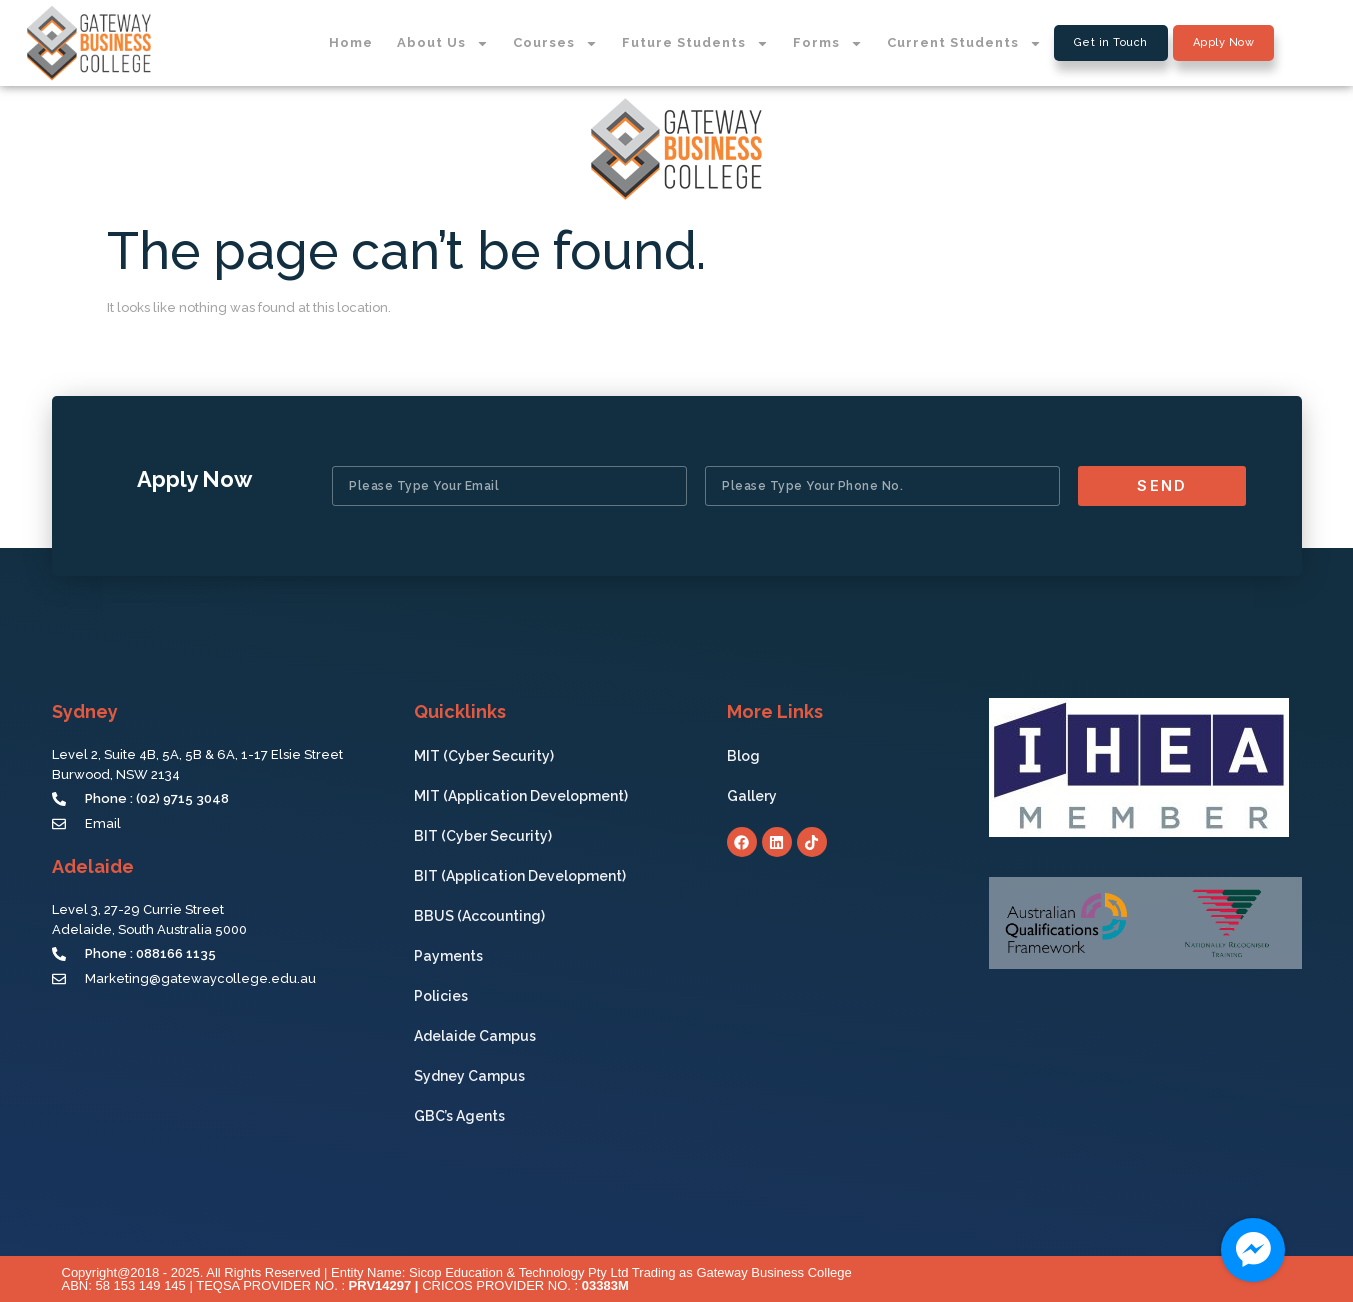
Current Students (964, 43)
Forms (828, 43)
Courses (555, 43)
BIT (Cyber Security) (483, 836)
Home (351, 42)
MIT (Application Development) (521, 796)
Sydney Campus (469, 1076)
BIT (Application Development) (520, 876)
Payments (448, 956)
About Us (443, 43)
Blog (743, 756)
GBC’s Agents (459, 1116)
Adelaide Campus (475, 1036)
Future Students (695, 43)
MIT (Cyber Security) (484, 756)
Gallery (757, 796)
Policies (441, 996)
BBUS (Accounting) (479, 916)
